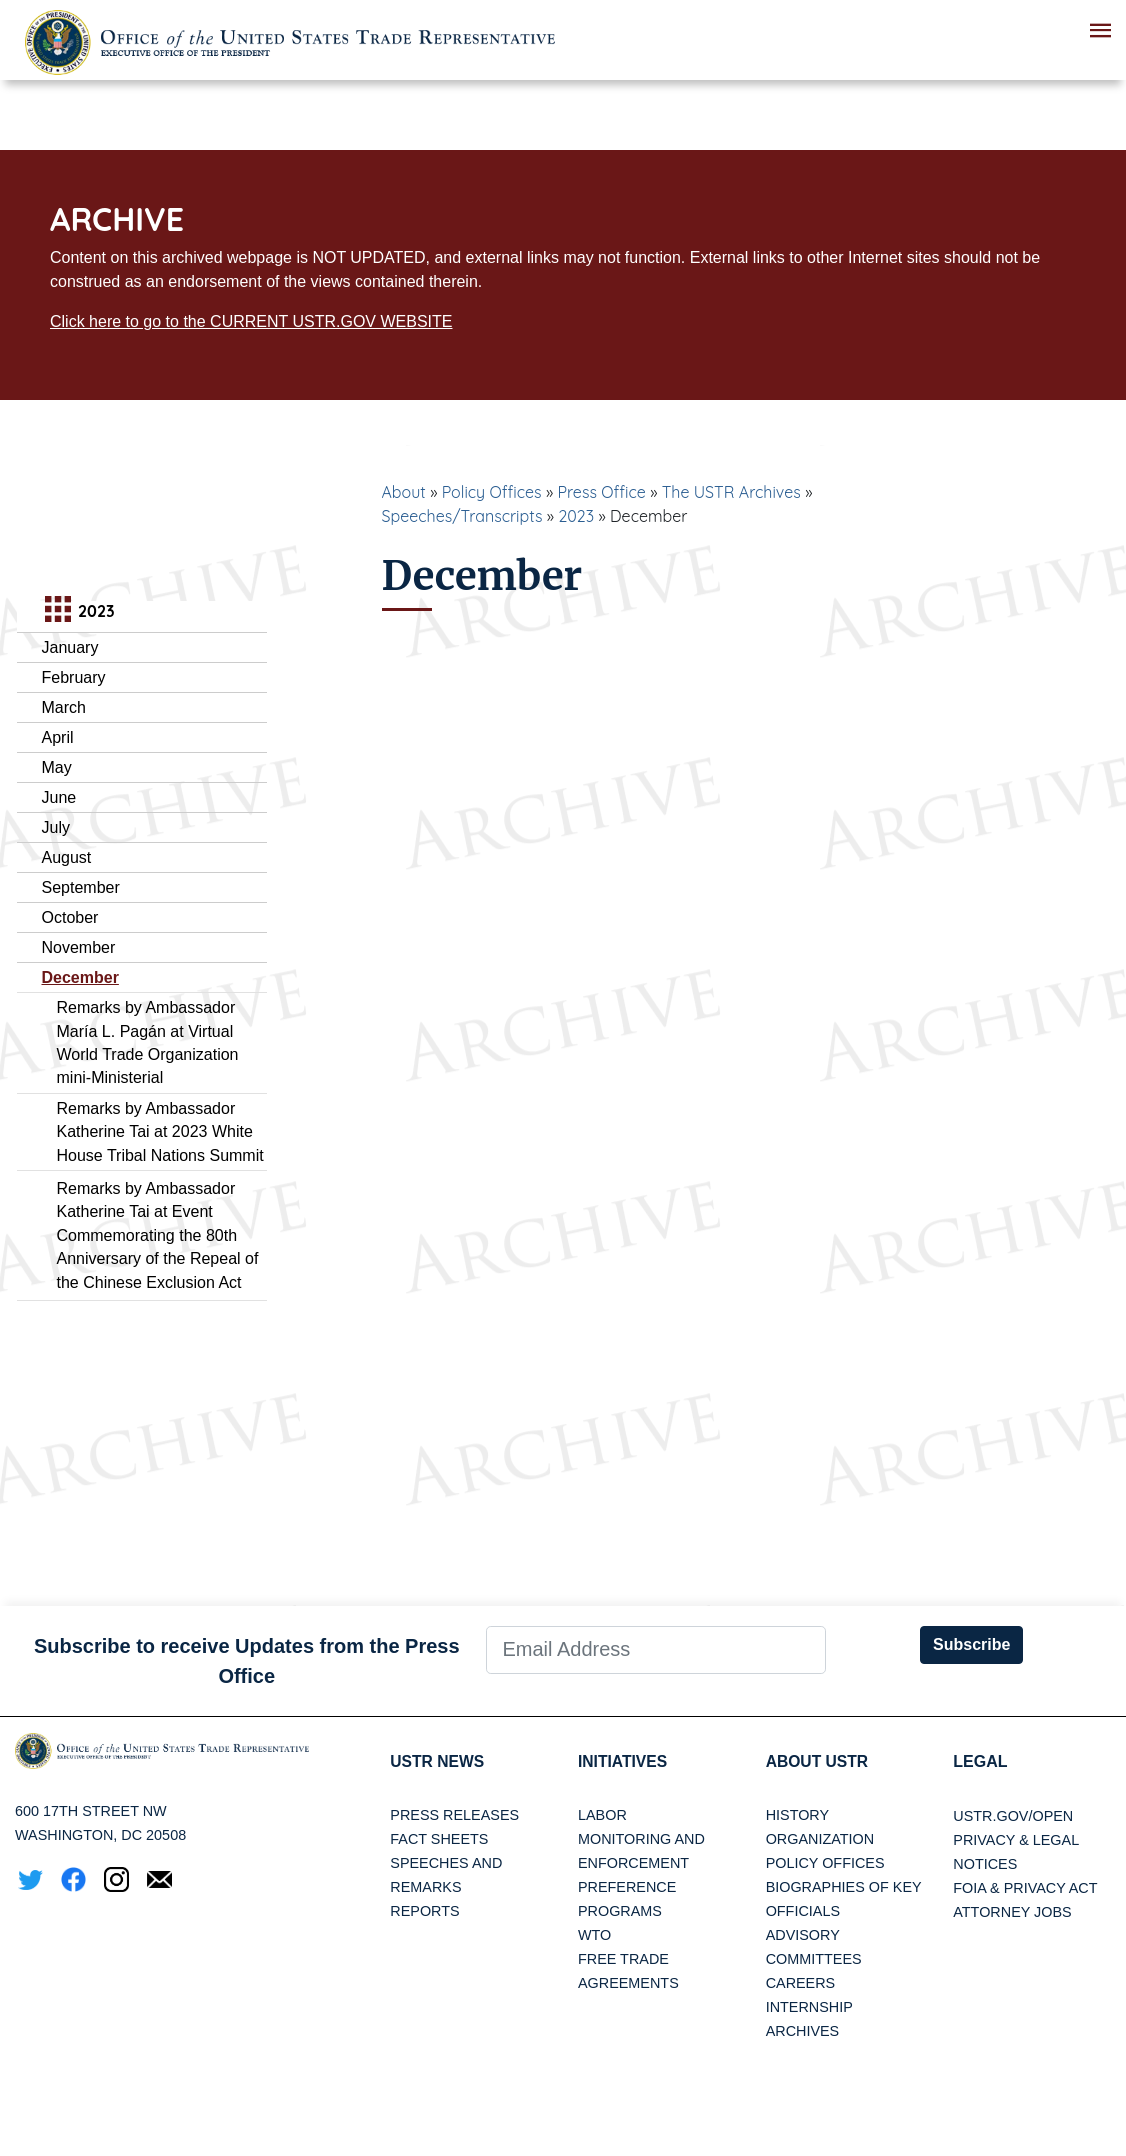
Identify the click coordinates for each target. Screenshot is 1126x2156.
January (70, 647)
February (74, 677)
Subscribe (971, 1644)
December (80, 977)
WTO (594, 1936)
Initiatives (623, 1761)
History (797, 1816)
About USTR (818, 1761)
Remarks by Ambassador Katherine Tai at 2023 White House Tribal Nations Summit (160, 1132)
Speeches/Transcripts (462, 516)
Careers (801, 1984)
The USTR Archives (731, 492)
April (58, 737)
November (79, 947)
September (81, 887)
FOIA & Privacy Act (1025, 1888)
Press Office (602, 492)
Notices (985, 1864)
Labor (602, 1816)
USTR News (438, 1761)
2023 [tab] (77, 611)
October (70, 917)
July (56, 827)
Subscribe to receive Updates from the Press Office (247, 1661)
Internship (809, 2008)
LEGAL (980, 1761)
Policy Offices (492, 492)
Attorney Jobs (1012, 1912)
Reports (424, 1912)
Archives (803, 2032)
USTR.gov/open (1013, 1816)
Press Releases (454, 1816)
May (57, 767)
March (64, 707)
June (59, 797)
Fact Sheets (439, 1840)
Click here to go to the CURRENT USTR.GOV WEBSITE (251, 321)
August (67, 857)
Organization (820, 1840)
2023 (576, 516)
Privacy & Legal (1016, 1840)
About (404, 492)
